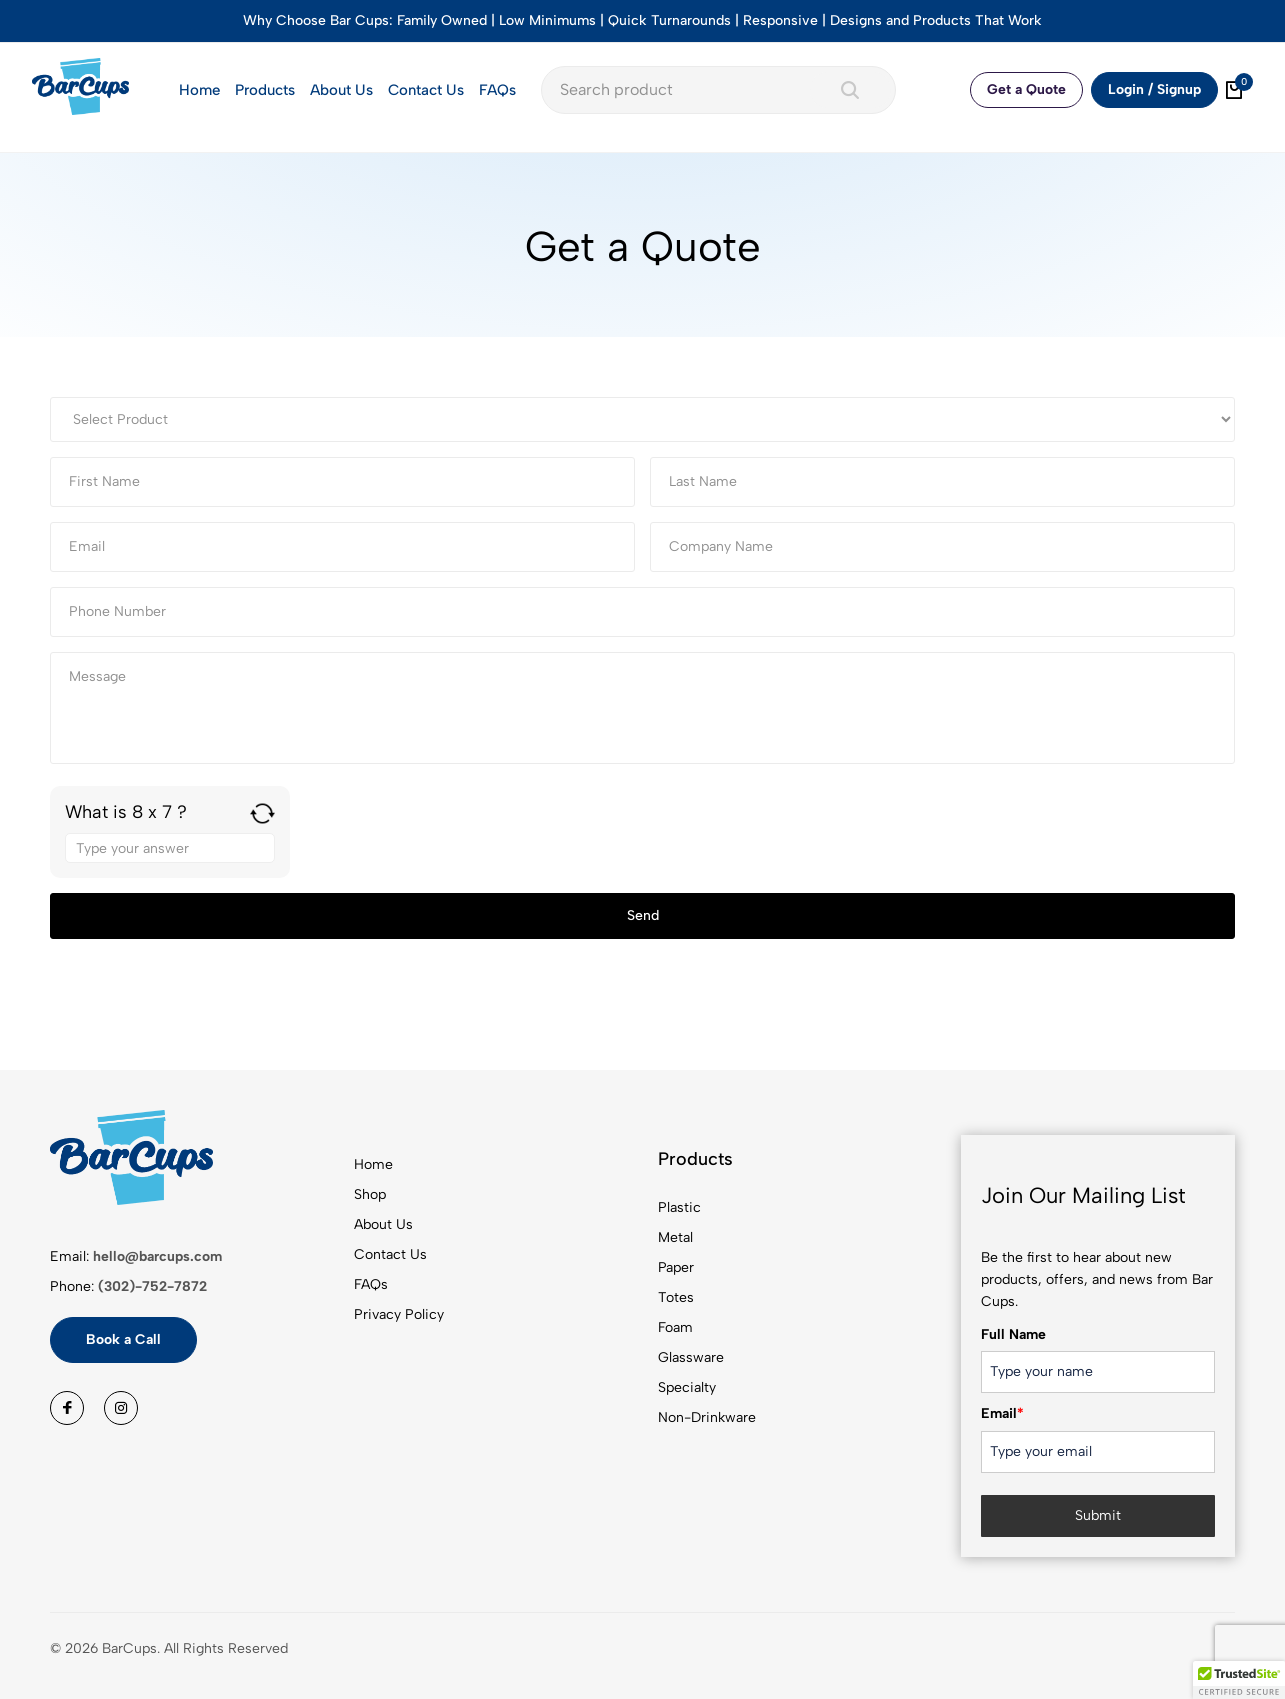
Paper (676, 1267)
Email (1002, 1413)
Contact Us (426, 90)
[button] (1239, 1680)
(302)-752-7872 (152, 1286)
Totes (676, 1297)
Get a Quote (1026, 89)
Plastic (679, 1207)
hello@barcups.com (157, 1256)
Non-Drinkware (707, 1417)
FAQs (497, 90)
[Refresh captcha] (262, 813)
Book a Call (123, 1339)
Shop (370, 1194)
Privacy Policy (399, 1314)
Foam (675, 1327)
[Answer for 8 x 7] (170, 848)
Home (199, 90)
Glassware (691, 1357)
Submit (1098, 1515)
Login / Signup (1154, 89)
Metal (675, 1237)
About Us (341, 90)
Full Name (1013, 1334)
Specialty (687, 1387)
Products (265, 90)
